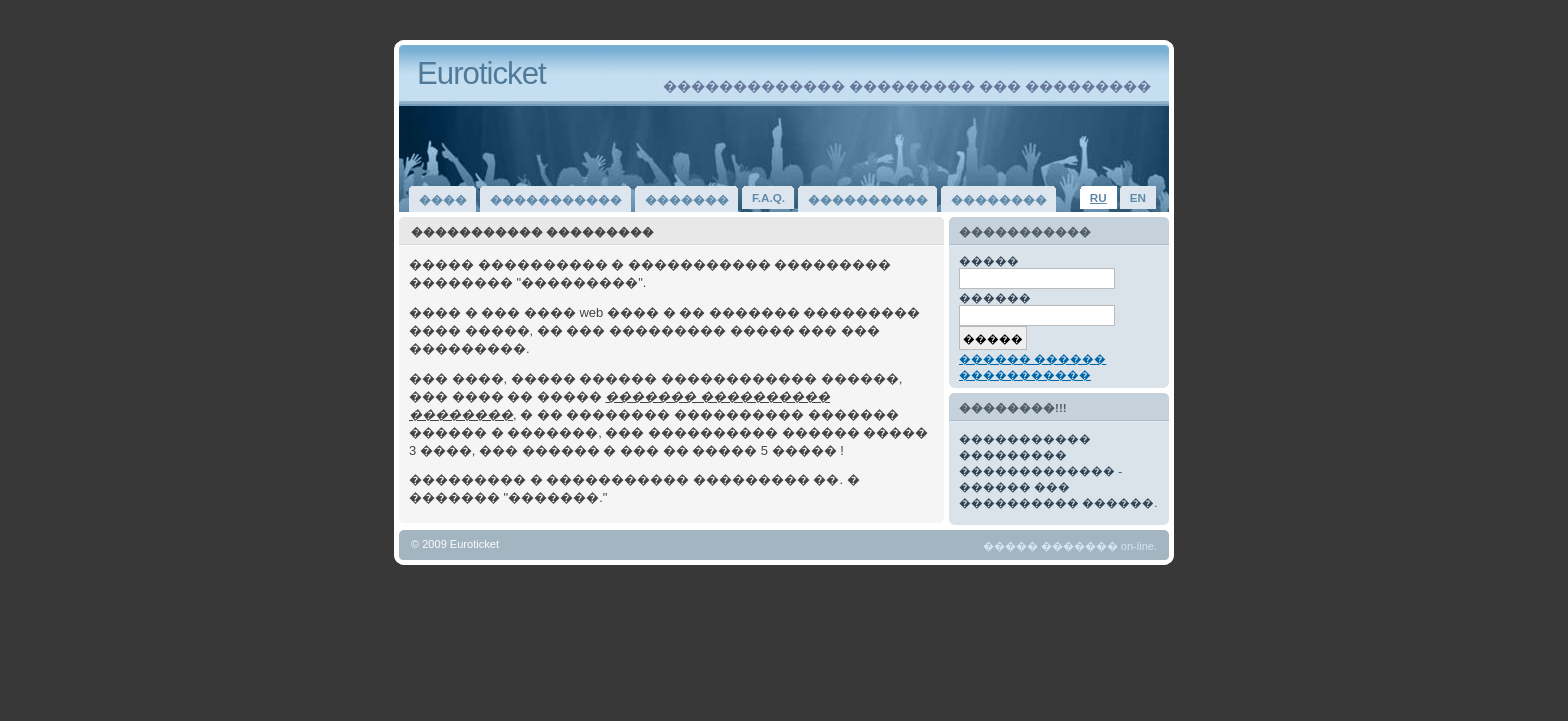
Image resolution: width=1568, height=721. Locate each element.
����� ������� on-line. (1070, 546)
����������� (1025, 374)
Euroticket (481, 73)
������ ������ (1032, 358)
